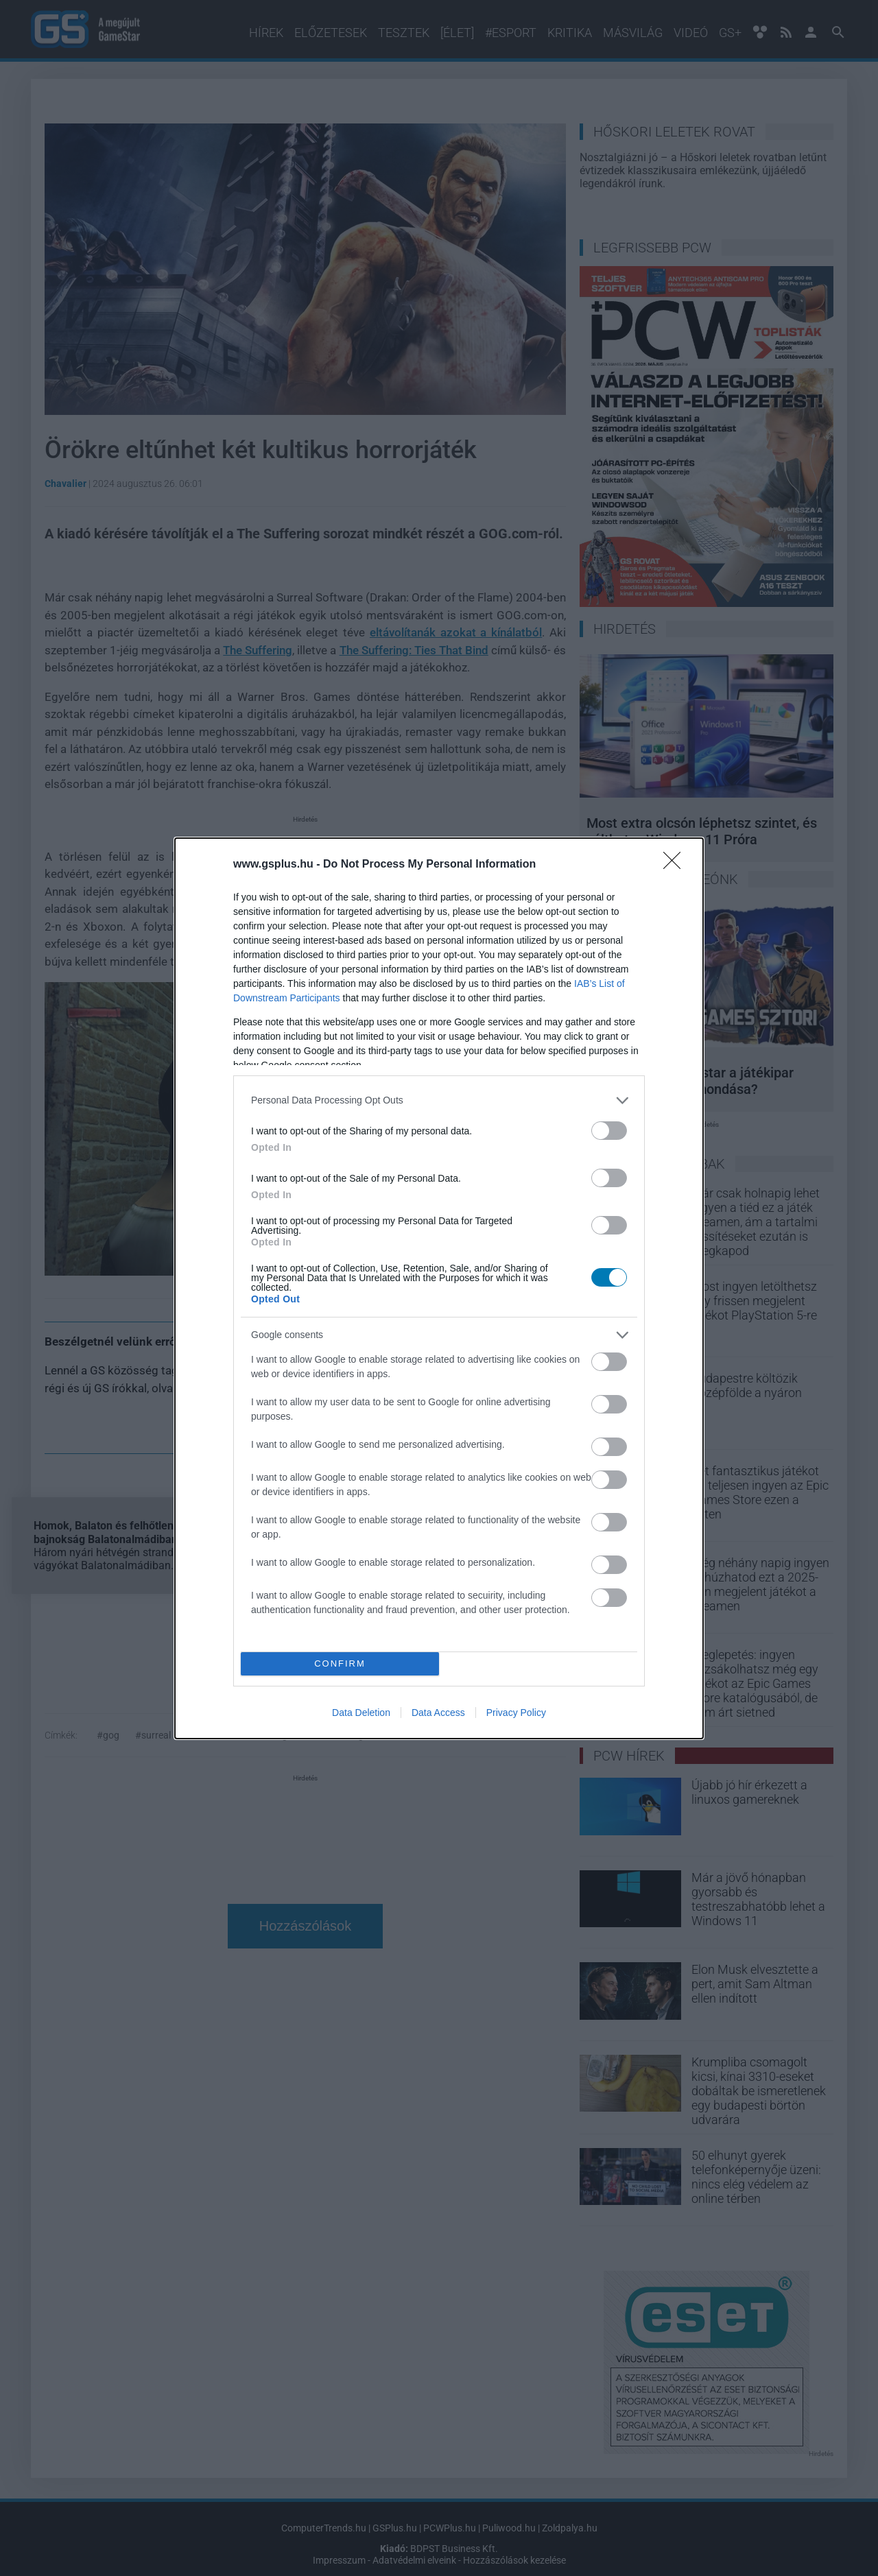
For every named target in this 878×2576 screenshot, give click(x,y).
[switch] (609, 1130)
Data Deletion (361, 1712)
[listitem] (439, 1100)
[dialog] (439, 1288)
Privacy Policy (516, 1712)
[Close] (676, 865)
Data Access (438, 1712)
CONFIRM (340, 1663)
